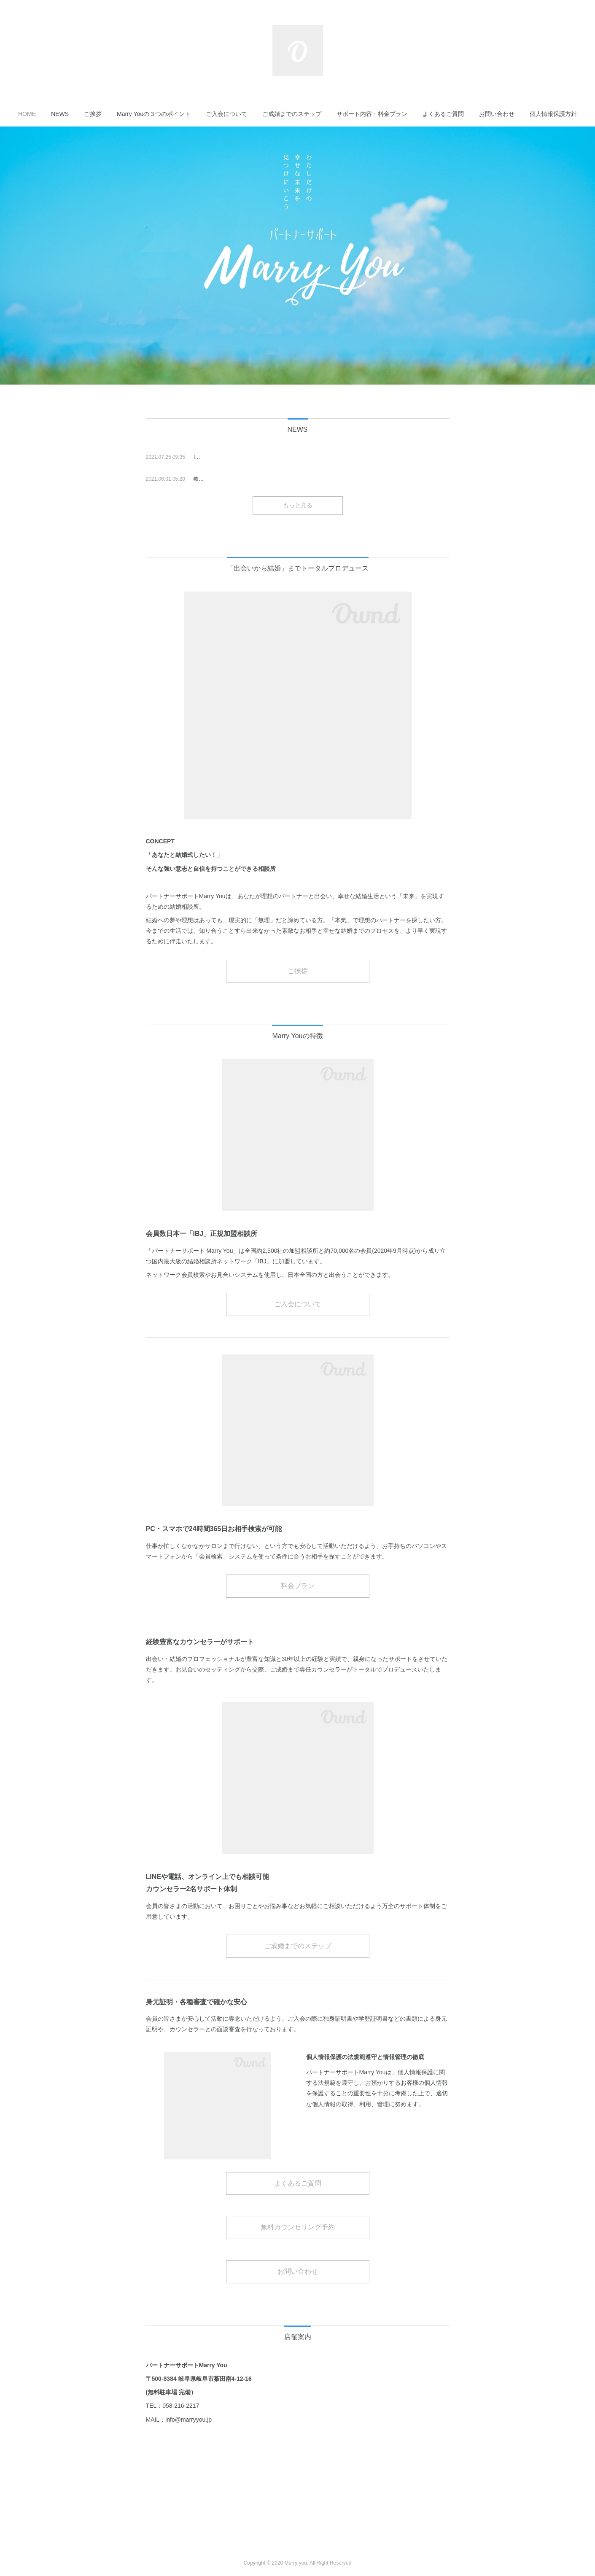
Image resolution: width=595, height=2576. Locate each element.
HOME (27, 113)
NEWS (60, 113)
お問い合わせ (496, 113)
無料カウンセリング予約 (298, 2227)
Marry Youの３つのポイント (154, 113)
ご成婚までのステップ (291, 113)
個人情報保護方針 (553, 113)
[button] (27, 114)
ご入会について (226, 113)
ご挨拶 (93, 113)
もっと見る (297, 505)
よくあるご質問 (443, 113)
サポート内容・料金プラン (372, 113)
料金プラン (298, 1585)
